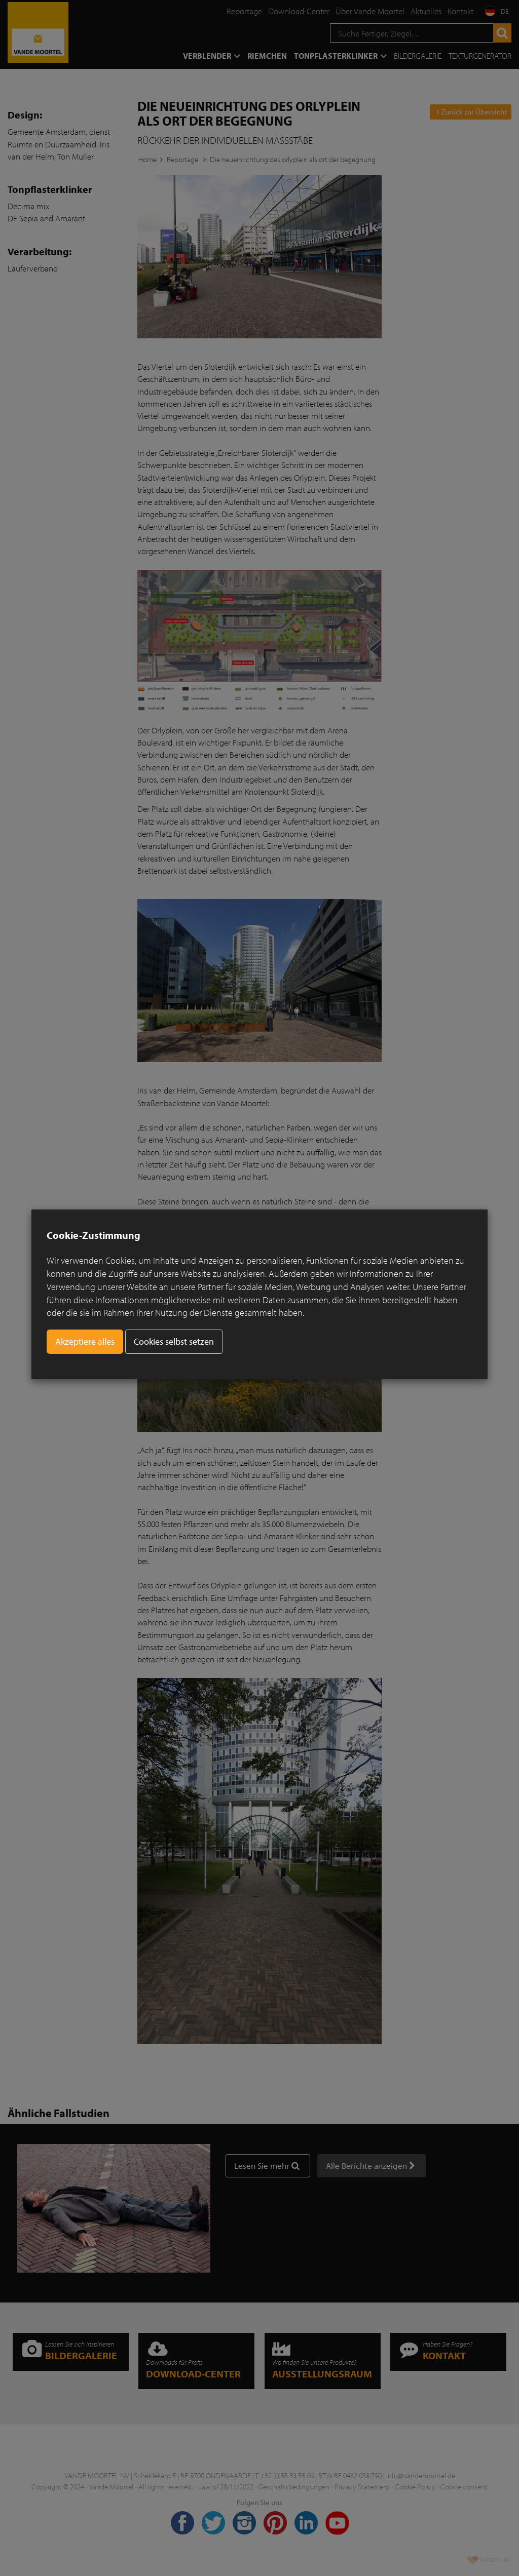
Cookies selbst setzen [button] (174, 1341)
